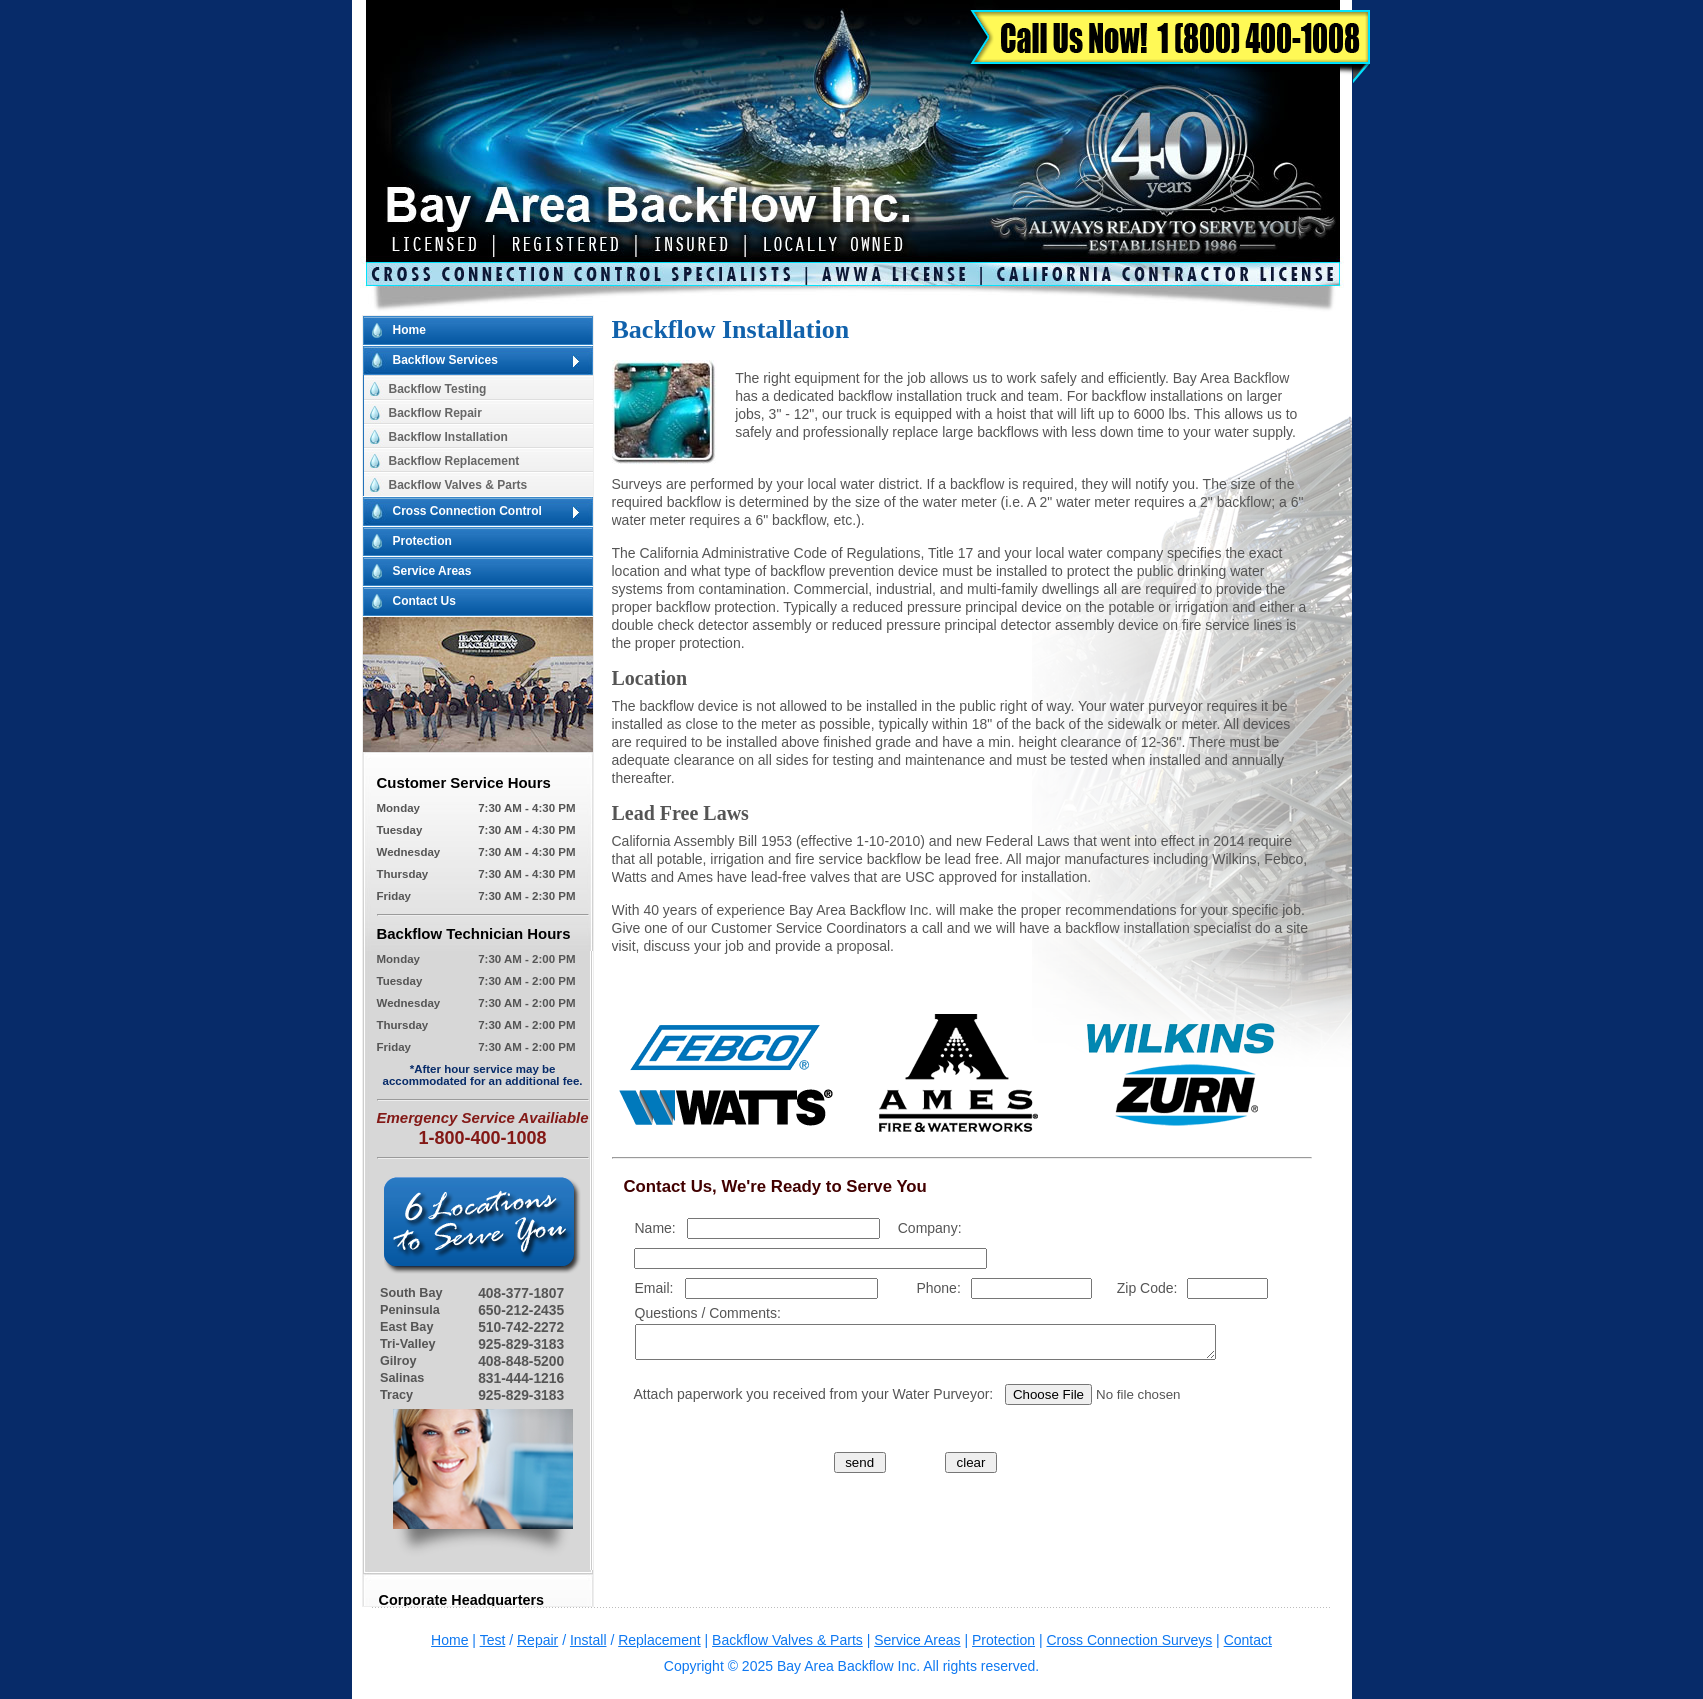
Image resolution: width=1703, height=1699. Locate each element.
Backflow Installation (448, 437)
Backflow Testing (438, 389)
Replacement (659, 1640)
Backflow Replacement (454, 461)
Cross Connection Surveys (1129, 1640)
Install (588, 1640)
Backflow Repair (435, 413)
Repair (537, 1640)
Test (493, 1640)
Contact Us (424, 601)
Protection (422, 541)
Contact (1248, 1640)
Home (409, 330)
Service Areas (432, 571)
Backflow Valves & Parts (458, 485)
